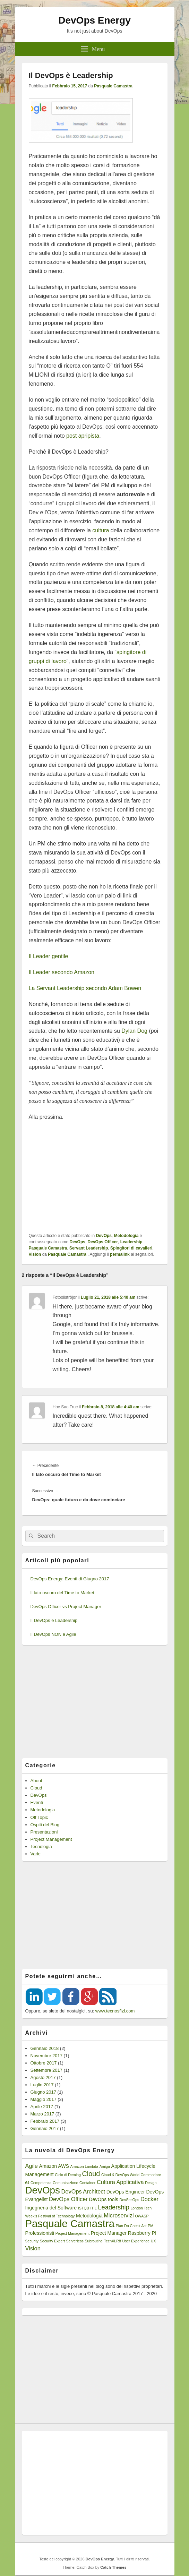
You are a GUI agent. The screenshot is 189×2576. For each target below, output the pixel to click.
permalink (120, 1254)
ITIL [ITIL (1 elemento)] (93, 2208)
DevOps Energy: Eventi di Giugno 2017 (70, 1578)
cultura (101, 530)
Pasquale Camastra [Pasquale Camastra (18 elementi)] (70, 2223)
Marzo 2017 (42, 2113)
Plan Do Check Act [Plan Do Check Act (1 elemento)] (131, 2226)
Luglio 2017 (42, 2084)
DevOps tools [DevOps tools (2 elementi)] (103, 2199)
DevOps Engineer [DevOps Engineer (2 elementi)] (125, 2192)
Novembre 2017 (47, 2055)
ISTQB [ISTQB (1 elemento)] (83, 2208)
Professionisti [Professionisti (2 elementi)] (39, 2233)
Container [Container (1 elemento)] (87, 2183)
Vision (35, 1254)
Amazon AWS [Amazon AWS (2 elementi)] (54, 2166)
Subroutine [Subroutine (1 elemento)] (94, 2241)
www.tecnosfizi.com (115, 2010)
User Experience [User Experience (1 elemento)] (135, 2241)
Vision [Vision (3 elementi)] (33, 2248)
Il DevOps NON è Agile (53, 1634)
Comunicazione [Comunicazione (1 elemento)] (65, 2183)
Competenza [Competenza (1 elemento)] (41, 2183)
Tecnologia (41, 1846)
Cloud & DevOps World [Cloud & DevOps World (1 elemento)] (120, 2175)
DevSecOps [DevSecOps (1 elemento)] (129, 2200)
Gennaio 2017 (45, 2128)
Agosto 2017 (43, 2077)
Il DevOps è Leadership (54, 1620)
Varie (36, 1853)
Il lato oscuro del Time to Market (62, 1592)
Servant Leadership (88, 1248)
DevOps (104, 1235)
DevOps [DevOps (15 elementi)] (42, 2190)
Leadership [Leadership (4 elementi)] (113, 2207)
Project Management (51, 1839)
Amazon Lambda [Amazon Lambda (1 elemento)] (84, 2166)
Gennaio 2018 (45, 2048)
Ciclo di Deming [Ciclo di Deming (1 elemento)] (68, 2175)
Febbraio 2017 (45, 2121)
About (36, 1780)
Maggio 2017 (44, 2099)
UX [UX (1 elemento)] (153, 2241)
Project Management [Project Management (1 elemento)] (72, 2233)
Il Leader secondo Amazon (61, 972)
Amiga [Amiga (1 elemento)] (105, 2166)
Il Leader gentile (48, 956)
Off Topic (39, 1817)
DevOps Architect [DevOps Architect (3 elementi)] (83, 2191)
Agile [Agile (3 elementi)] (31, 2166)
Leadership (131, 1241)
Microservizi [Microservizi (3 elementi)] (119, 2215)
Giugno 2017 (43, 2092)
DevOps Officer (103, 1241)
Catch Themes (113, 2567)
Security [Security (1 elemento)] (32, 2241)
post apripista (82, 436)
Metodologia (126, 1235)
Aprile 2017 (42, 2106)
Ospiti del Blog (45, 1824)
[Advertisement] (95, 1177)
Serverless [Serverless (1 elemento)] (75, 2241)
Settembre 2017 (47, 2070)
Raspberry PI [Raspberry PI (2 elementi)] (142, 2233)
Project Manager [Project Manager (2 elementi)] (109, 2233)
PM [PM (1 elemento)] (150, 2226)
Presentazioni (44, 1832)
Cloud (36, 1788)
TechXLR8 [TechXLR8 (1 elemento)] (112, 2241)
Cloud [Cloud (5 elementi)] (91, 2174)
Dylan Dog (134, 1031)
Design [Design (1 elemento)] (150, 2183)
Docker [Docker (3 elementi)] (149, 2199)
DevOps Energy (94, 20)
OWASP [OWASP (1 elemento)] (141, 2216)
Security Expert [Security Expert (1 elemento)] (52, 2241)
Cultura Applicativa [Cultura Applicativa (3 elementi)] (120, 2182)
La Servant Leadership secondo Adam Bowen (85, 988)
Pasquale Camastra (113, 86)
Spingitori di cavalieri (131, 1248)
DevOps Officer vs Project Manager (66, 1606)
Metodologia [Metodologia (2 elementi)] (89, 2215)
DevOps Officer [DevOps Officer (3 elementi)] (68, 2199)
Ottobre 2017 (44, 2063)
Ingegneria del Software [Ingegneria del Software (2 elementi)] (51, 2207)
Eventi (37, 1802)
